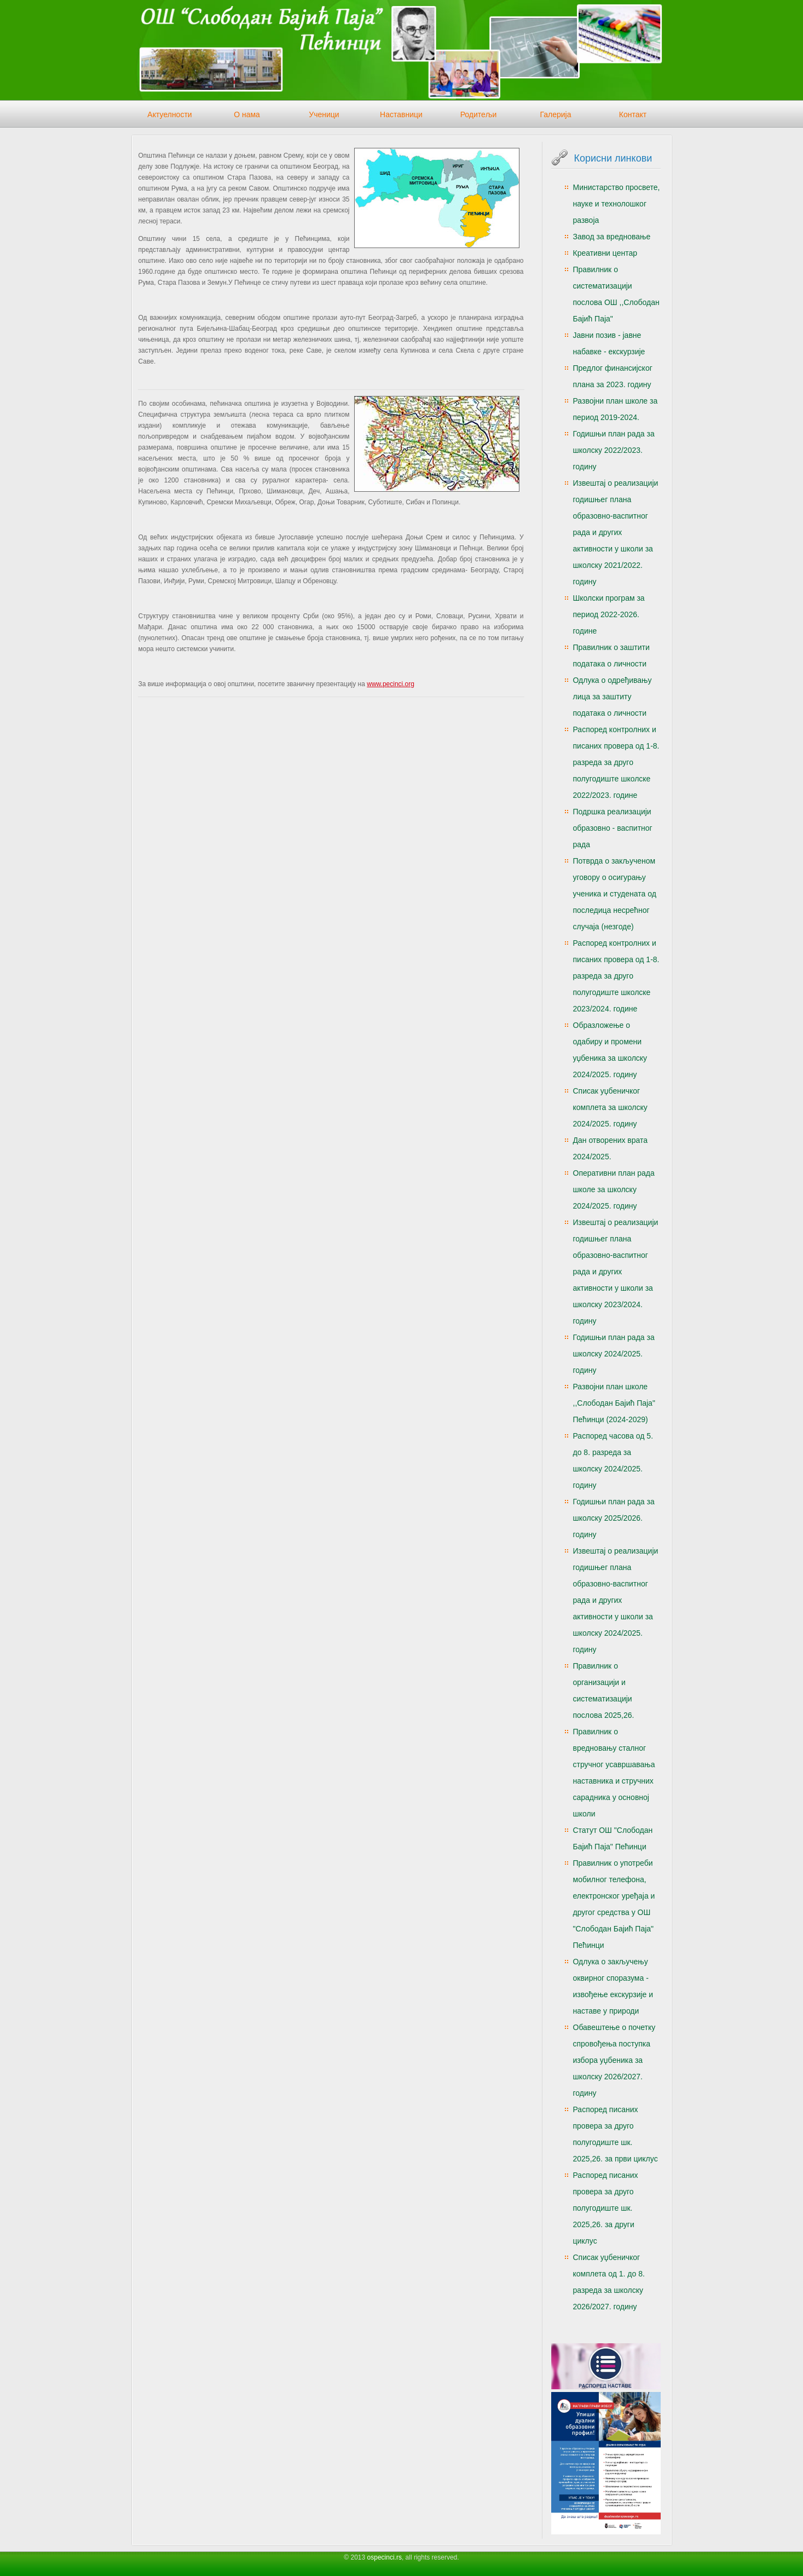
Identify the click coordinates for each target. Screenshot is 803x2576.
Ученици (324, 114)
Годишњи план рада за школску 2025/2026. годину (614, 1518)
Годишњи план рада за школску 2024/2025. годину (614, 1354)
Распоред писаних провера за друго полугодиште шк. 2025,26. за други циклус (605, 2208)
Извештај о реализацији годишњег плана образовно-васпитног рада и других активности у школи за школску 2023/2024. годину (615, 1271)
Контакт (632, 114)
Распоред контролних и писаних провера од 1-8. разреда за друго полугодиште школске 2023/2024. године (616, 976)
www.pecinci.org (390, 684)
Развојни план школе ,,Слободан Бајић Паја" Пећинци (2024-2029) (614, 1403)
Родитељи (478, 114)
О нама (247, 114)
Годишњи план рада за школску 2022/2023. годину (614, 450)
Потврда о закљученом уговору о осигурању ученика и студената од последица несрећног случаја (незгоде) (614, 893)
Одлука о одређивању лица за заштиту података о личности (612, 696)
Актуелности (169, 114)
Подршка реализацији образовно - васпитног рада (612, 828)
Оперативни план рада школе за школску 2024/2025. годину (614, 1189)
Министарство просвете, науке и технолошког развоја (616, 204)
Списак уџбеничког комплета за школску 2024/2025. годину (610, 1107)
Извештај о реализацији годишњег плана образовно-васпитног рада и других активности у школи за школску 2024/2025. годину (615, 1600)
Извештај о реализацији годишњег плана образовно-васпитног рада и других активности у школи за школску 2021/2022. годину (615, 532)
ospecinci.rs (384, 2557)
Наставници (401, 114)
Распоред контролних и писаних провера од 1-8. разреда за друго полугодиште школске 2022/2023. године (616, 762)
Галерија (555, 114)
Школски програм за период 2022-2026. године (609, 614)
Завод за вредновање (612, 236)
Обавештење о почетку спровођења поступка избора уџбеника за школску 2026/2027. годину (614, 2060)
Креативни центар (605, 253)
